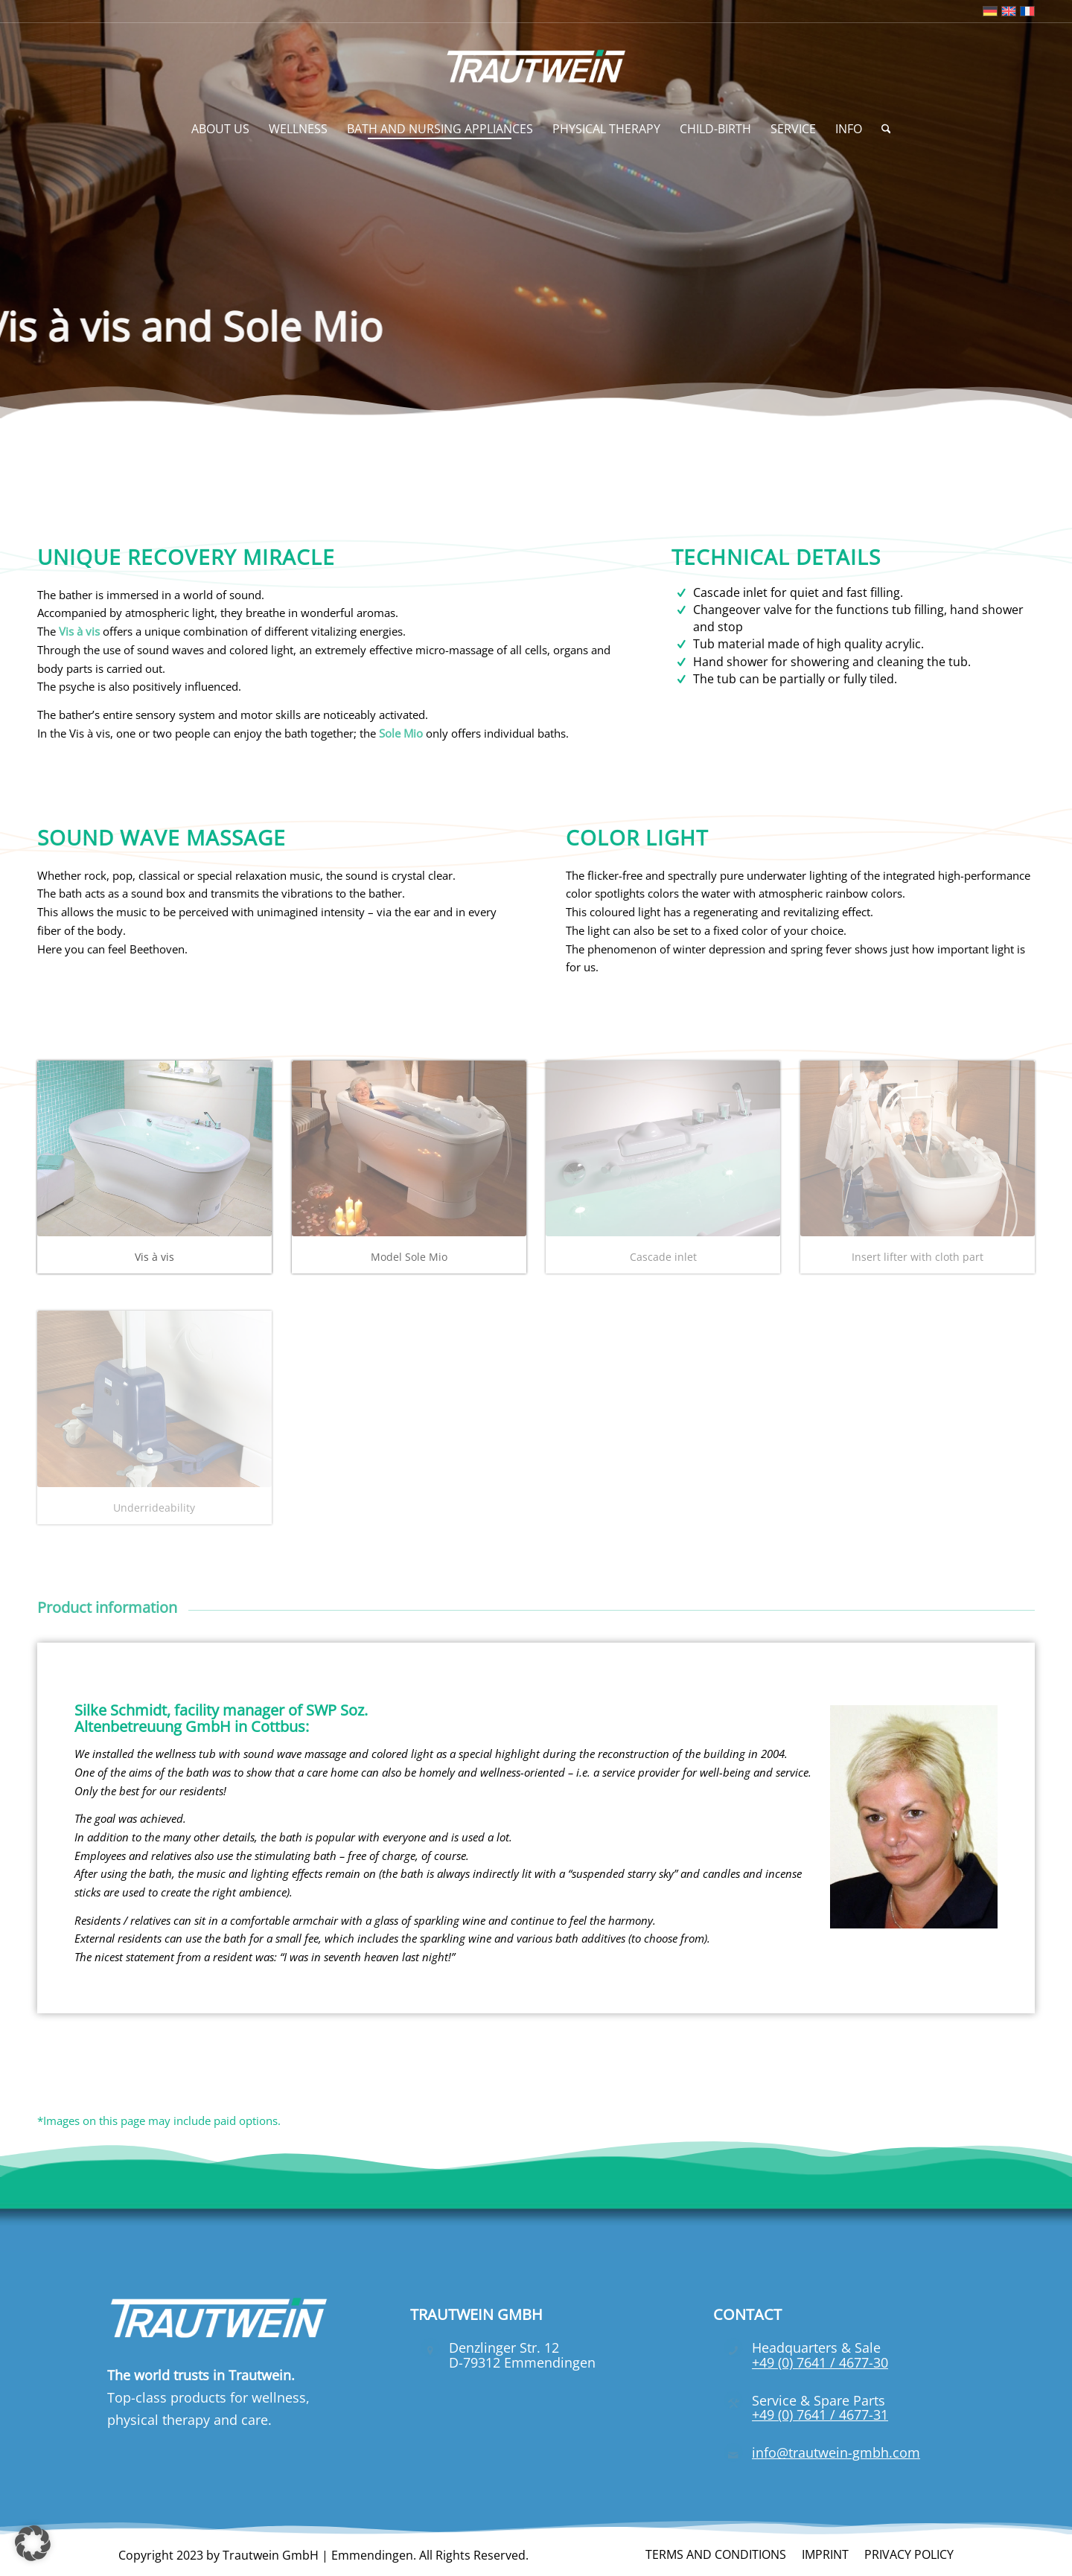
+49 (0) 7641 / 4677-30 (820, 2362)
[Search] (881, 128)
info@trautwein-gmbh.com (836, 2452)
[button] (33, 2543)
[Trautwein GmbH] (536, 66)
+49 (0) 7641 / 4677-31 (820, 2414)
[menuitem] (220, 128)
